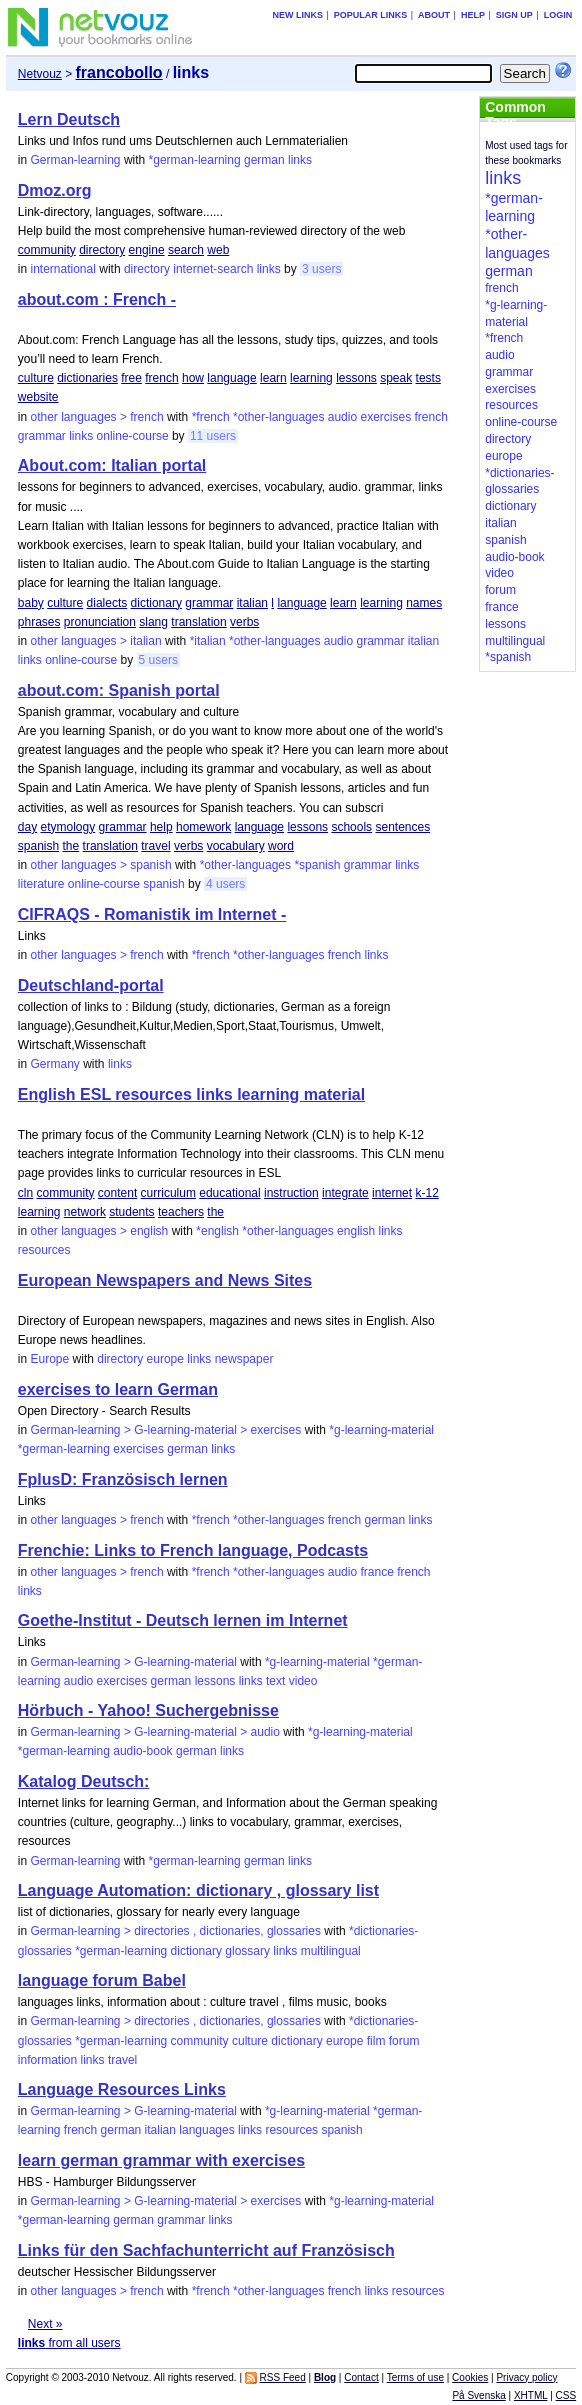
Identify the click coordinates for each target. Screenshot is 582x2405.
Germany (55, 1064)
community (47, 250)
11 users (213, 436)
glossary (247, 1951)
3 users (321, 269)
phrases (39, 622)
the (71, 846)
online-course (133, 436)
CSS (566, 2395)
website (38, 397)
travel (155, 846)
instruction (291, 1193)
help (161, 827)
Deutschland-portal (91, 985)
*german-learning (195, 160)
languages (206, 2130)
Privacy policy (526, 2377)
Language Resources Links (122, 2089)
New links (297, 15)
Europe (50, 1359)
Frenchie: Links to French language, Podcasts (193, 1550)
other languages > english (100, 1231)
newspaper (244, 1359)
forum (404, 2041)
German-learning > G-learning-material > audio (155, 1732)
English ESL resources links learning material (191, 1094)
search (186, 250)
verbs (244, 622)
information (47, 2060)
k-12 (426, 1193)
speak (396, 378)
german (264, 160)
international (63, 269)
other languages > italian (96, 641)
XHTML (531, 2395)
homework (203, 827)
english (356, 1231)
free (131, 378)
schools (351, 827)
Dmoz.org (55, 190)
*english (217, 1231)
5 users (158, 660)
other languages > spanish (101, 865)
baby (31, 603)
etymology (68, 827)
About (434, 15)
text (275, 1681)
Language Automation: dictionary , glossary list (198, 1890)
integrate (345, 1193)
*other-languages (278, 417)
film (376, 2041)
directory (102, 250)
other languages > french (97, 417)
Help (473, 15)
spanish (38, 846)
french (161, 378)
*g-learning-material (381, 1430)
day (27, 827)
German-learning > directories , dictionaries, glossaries (176, 1931)
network (85, 1212)
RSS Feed (283, 2377)
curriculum (168, 1193)
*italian (208, 641)
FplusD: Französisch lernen (123, 1479)
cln (25, 1193)
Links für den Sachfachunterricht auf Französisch (206, 2250)
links (300, 160)
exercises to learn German (118, 1389)
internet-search (213, 269)
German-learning (76, 160)
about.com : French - (97, 299)
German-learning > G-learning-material (134, 1662)
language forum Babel (102, 1980)
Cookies (470, 2377)
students (131, 1212)
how (193, 378)
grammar (42, 436)
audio (342, 417)
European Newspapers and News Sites (165, 1280)
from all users (69, 2343)
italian (252, 603)
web (218, 250)
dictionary (156, 603)
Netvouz (40, 74)
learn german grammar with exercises (161, 2160)
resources (44, 1250)
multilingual (331, 1951)
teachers (181, 1212)
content (117, 1193)
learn (273, 378)
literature (41, 884)
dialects (107, 603)
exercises (385, 417)
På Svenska (478, 2395)
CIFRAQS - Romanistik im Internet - (152, 914)
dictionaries (87, 378)
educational (229, 1193)
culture (36, 378)
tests (428, 378)
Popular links (371, 15)
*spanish (317, 865)
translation (198, 622)
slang (153, 622)
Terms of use (415, 2377)
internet (392, 1193)
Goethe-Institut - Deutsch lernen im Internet (183, 1620)
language (231, 378)
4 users (225, 884)
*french (211, 417)
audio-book (142, 1751)
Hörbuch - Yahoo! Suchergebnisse (148, 1710)
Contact (361, 2377)
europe (165, 1359)
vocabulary (236, 846)
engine (147, 250)
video (303, 1681)
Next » (45, 2324)
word (281, 846)
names (424, 603)
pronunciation (100, 622)
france (376, 1572)
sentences (402, 827)
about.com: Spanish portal (119, 690)
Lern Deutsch (69, 119)
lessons (356, 378)
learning (311, 378)
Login (558, 15)
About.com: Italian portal (112, 465)
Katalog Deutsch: (84, 1781)
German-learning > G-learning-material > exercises (166, 1430)
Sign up (514, 15)
